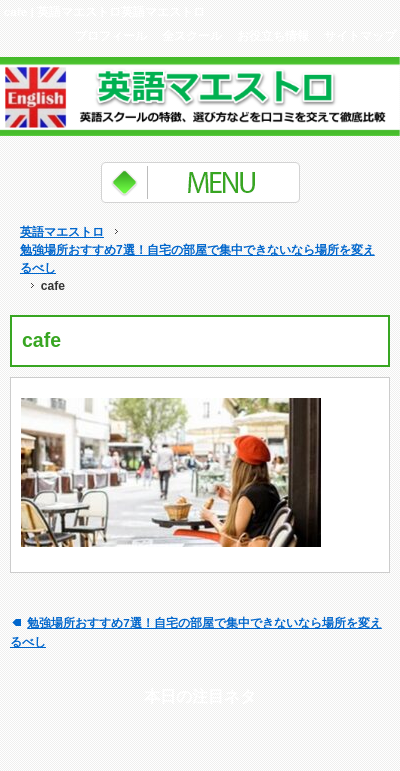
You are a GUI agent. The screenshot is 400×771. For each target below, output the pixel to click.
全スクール (192, 35)
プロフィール (111, 35)
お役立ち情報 (273, 35)
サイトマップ (360, 35)
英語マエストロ (62, 232)
